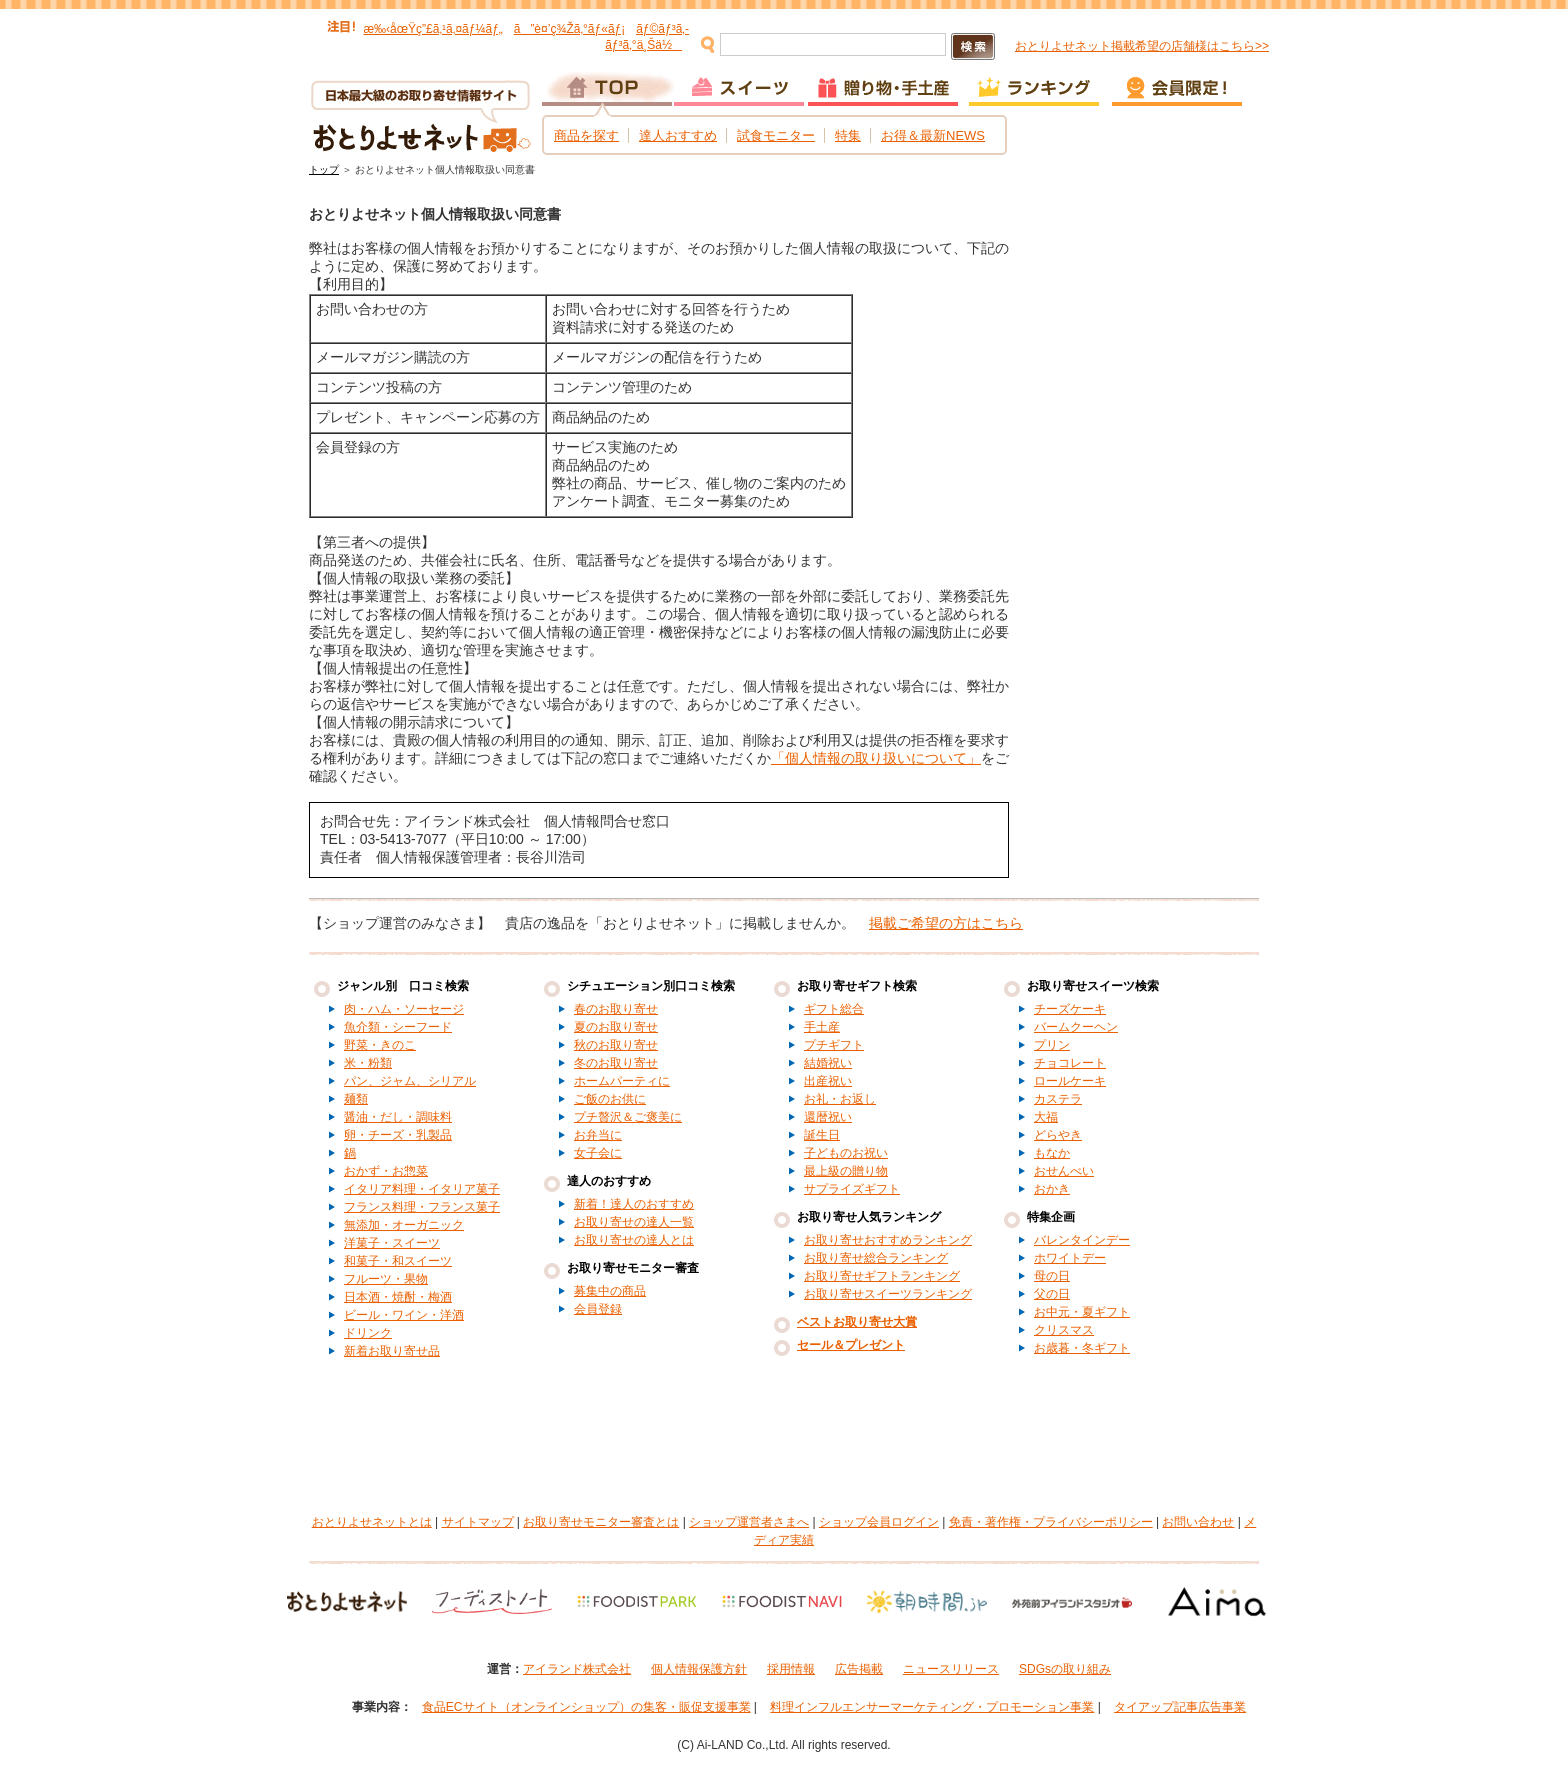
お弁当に (598, 1135)
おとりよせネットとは (372, 1522)
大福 (1046, 1117)
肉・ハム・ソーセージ (404, 1009)
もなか (1052, 1153)
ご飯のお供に (610, 1099)
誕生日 (822, 1135)
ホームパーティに (622, 1081)
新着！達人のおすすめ (634, 1204)
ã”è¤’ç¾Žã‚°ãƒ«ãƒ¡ (570, 29)
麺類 (356, 1099)
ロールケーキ (1070, 1081)
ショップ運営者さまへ (749, 1522)
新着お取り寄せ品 (392, 1351)
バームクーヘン (1076, 1027)
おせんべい (1064, 1171)
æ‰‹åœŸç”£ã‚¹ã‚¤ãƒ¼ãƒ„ (432, 29)
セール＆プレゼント (851, 1345)
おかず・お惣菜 (386, 1171)
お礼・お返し (840, 1099)
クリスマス (1064, 1330)
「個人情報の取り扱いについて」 (876, 758)
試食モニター (776, 135)
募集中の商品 (610, 1291)
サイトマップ (478, 1522)
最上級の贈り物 (846, 1171)
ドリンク (368, 1333)
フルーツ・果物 (386, 1279)
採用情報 (791, 1669)
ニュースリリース (951, 1669)
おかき (1052, 1189)
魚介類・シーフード (398, 1027)
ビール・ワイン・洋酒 (404, 1315)
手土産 (822, 1027)
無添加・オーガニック (404, 1225)
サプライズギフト (852, 1189)
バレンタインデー (1082, 1240)
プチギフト (834, 1045)
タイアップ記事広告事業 (1180, 1707)
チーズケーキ (1070, 1009)
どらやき (1058, 1135)
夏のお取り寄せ (616, 1027)
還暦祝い (828, 1117)
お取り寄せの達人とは (634, 1240)
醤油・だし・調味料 (398, 1117)
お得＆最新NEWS (933, 135)
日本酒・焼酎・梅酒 (398, 1297)
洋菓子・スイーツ (392, 1243)
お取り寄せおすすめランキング (888, 1240)
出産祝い (828, 1081)
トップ (324, 169)
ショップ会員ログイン (879, 1522)
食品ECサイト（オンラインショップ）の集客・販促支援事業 (586, 1707)
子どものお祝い (846, 1153)
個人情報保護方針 (699, 1669)
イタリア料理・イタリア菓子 (422, 1189)
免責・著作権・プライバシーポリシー (1051, 1522)
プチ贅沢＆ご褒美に (628, 1117)
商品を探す (586, 135)
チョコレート (1070, 1063)
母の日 (1052, 1276)
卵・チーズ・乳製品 (398, 1135)
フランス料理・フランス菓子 (422, 1207)
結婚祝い (828, 1063)
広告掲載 (859, 1669)
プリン (1052, 1045)
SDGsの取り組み (1065, 1669)
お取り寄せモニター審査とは (601, 1522)
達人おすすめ (678, 135)
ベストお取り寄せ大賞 (857, 1322)
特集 (848, 135)
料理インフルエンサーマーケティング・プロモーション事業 (932, 1707)
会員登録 (598, 1309)
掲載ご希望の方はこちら (946, 923)
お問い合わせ (1198, 1522)
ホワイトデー (1070, 1258)
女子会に (598, 1153)
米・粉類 (368, 1063)
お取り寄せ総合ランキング (876, 1258)
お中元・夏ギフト (1082, 1312)
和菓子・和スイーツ (398, 1261)
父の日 (1052, 1294)
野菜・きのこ (380, 1045)
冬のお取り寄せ (616, 1063)
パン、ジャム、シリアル (410, 1081)
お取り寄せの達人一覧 (634, 1222)
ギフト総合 (834, 1009)
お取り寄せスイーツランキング (888, 1294)
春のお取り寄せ (616, 1009)
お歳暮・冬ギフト (1082, 1348)
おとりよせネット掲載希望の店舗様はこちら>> (1142, 46)
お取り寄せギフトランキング (882, 1276)
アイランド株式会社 (577, 1669)
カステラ (1058, 1099)
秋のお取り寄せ (616, 1045)
